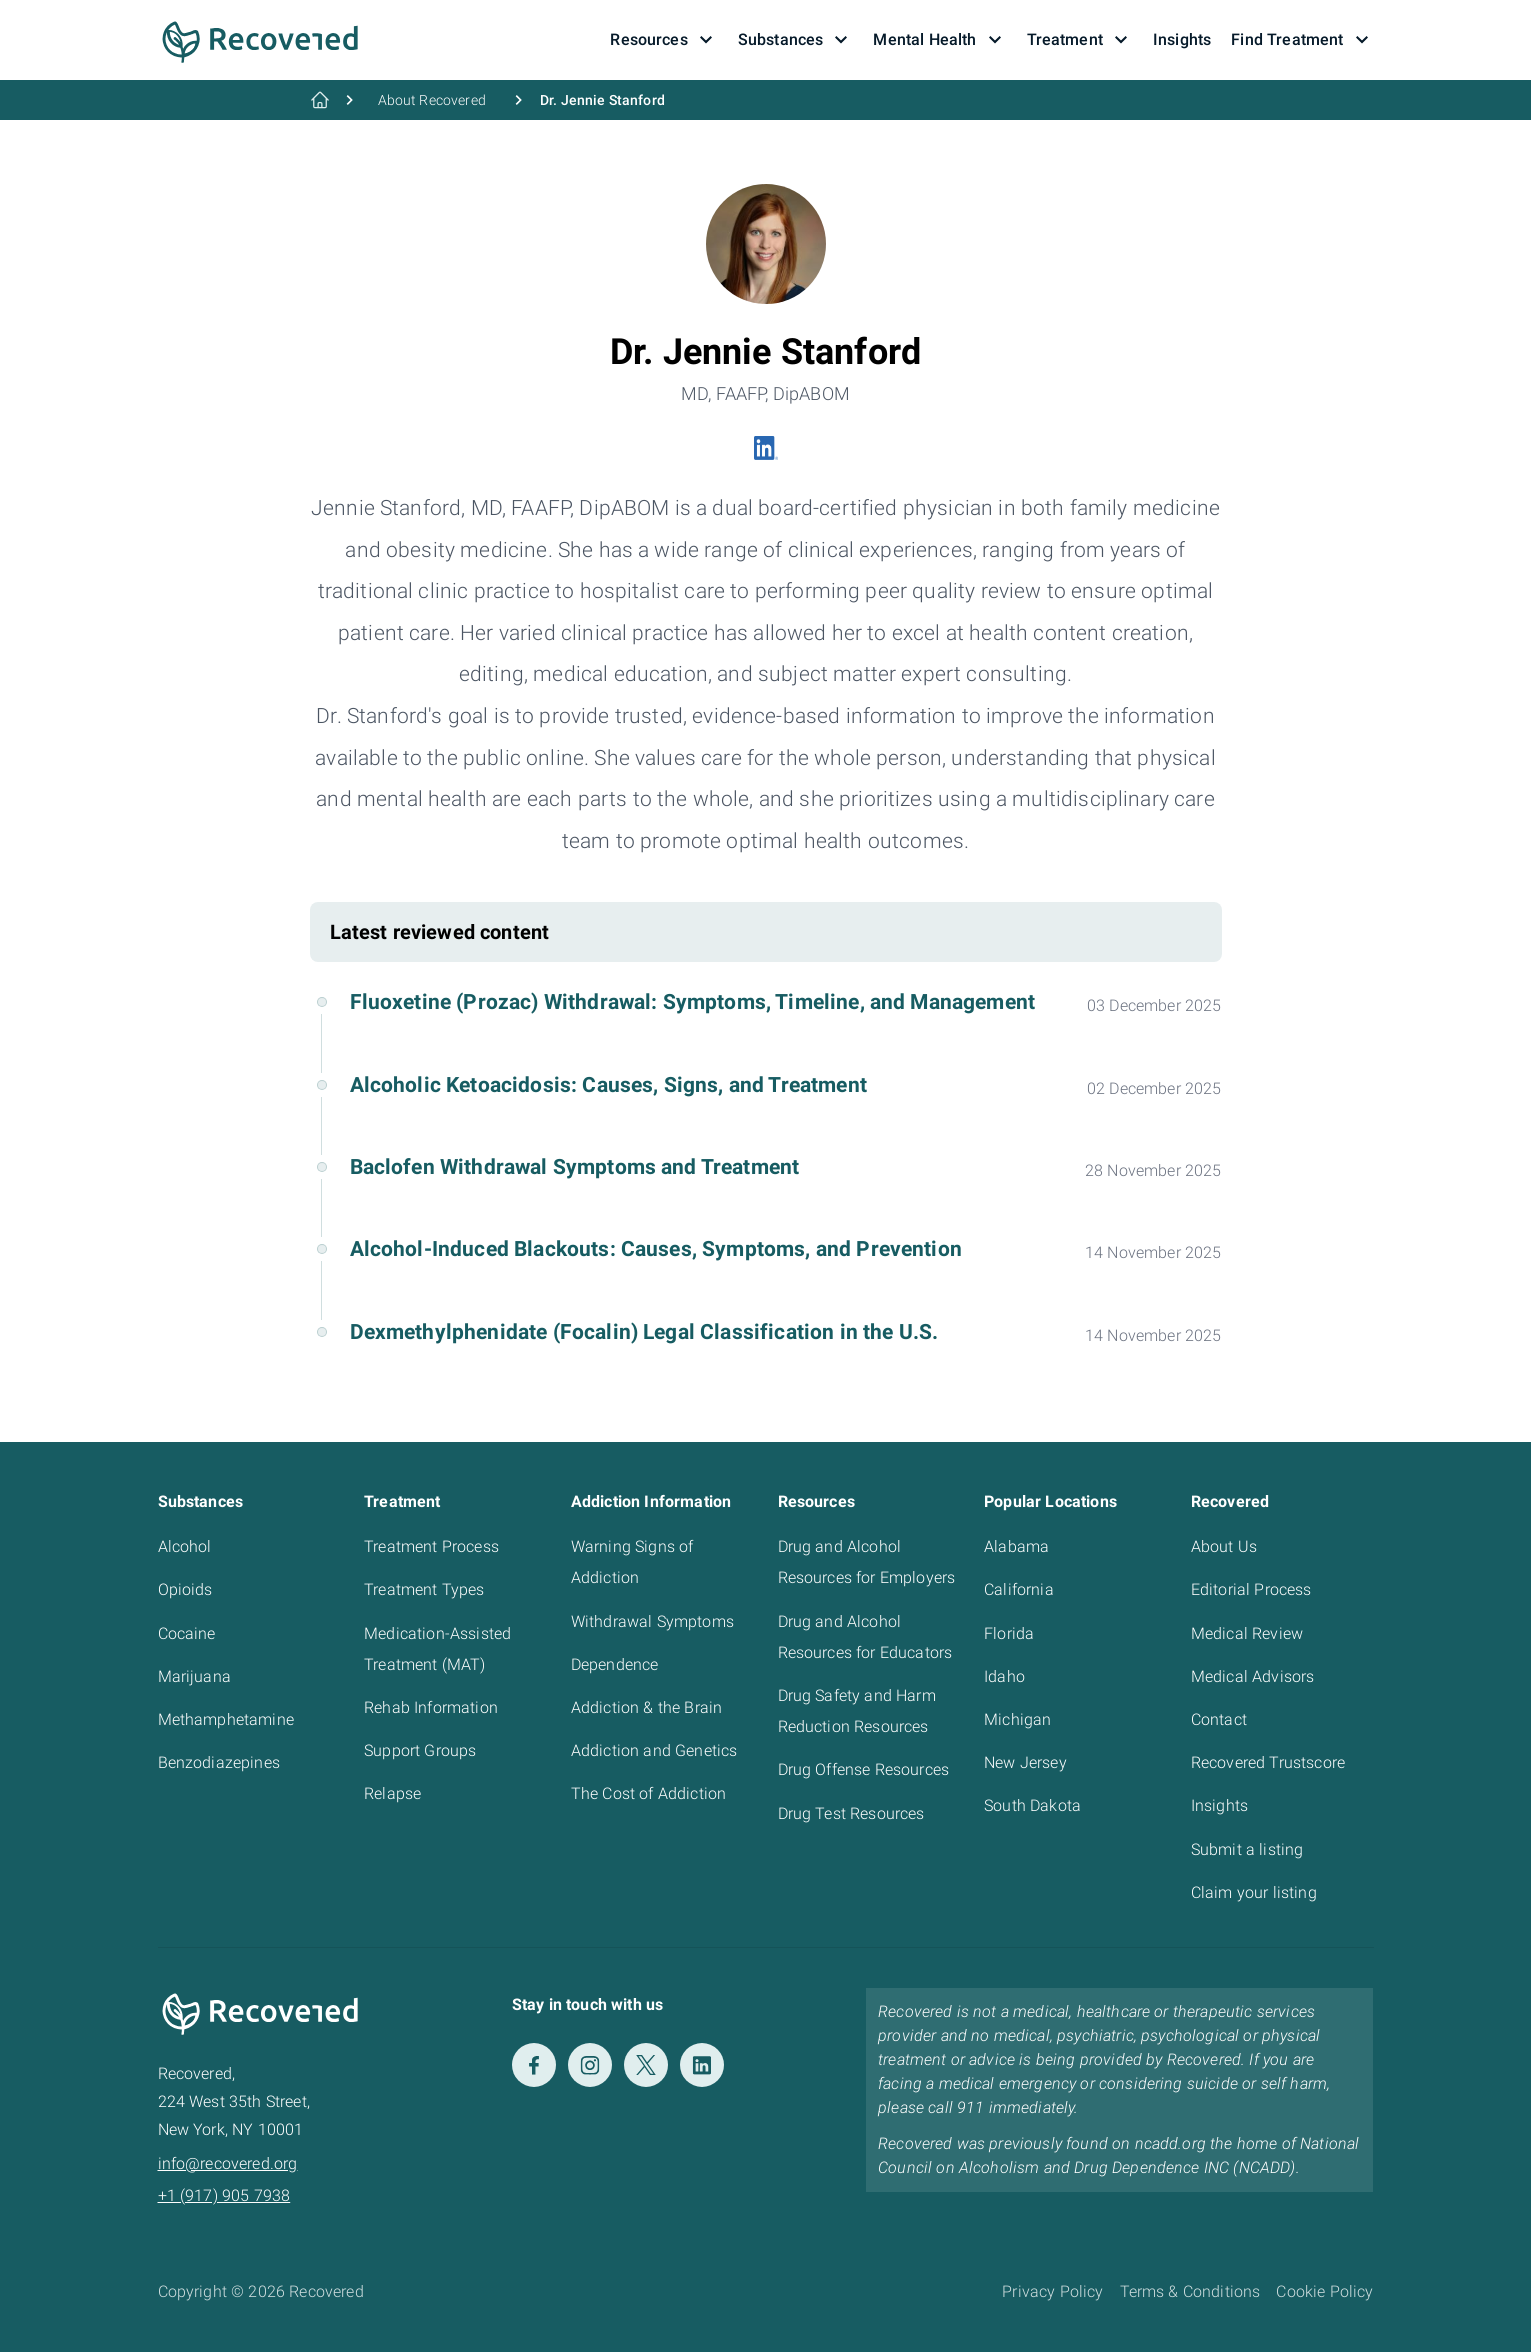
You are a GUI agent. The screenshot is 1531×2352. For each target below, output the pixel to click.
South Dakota (1032, 1805)
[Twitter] (646, 2065)
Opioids (185, 1589)
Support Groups (420, 1750)
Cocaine (187, 1633)
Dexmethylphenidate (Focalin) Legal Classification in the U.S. (644, 1332)
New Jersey (1025, 1762)
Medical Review (1247, 1633)
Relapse (392, 1793)
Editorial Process (1251, 1589)
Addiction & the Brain (646, 1707)
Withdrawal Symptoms (652, 1621)
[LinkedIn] (702, 2065)
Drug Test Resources (851, 1813)
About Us (1224, 1546)
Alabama (1016, 1546)
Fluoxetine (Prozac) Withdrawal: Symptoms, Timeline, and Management (693, 1002)
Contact (1219, 1719)
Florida (1009, 1633)
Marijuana (194, 1676)
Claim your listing (1254, 1892)
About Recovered (432, 100)
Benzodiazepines (219, 1762)
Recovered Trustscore (1268, 1762)
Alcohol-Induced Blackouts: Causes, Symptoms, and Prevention (656, 1249)
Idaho (1004, 1676)
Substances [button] (796, 40)
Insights (1219, 1805)
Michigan (1017, 1719)
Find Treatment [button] (1302, 40)
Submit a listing (1247, 1849)
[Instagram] (590, 2065)
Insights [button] (1182, 39)
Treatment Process (431, 1546)
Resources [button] (663, 40)
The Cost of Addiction (648, 1793)
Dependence (615, 1664)
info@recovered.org (228, 2163)
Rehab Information (431, 1707)
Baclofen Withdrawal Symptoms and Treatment (575, 1167)
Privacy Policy (1052, 2291)
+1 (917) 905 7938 (224, 2195)
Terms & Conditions (1190, 2291)
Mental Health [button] (939, 40)
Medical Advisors (1253, 1676)
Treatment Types (424, 1589)
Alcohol (185, 1546)
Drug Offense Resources (864, 1769)
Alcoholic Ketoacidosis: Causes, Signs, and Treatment (608, 1085)
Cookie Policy (1324, 2291)
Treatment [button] (1080, 40)
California (1019, 1589)
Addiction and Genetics (654, 1750)
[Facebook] (534, 2065)
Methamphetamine (226, 1719)
